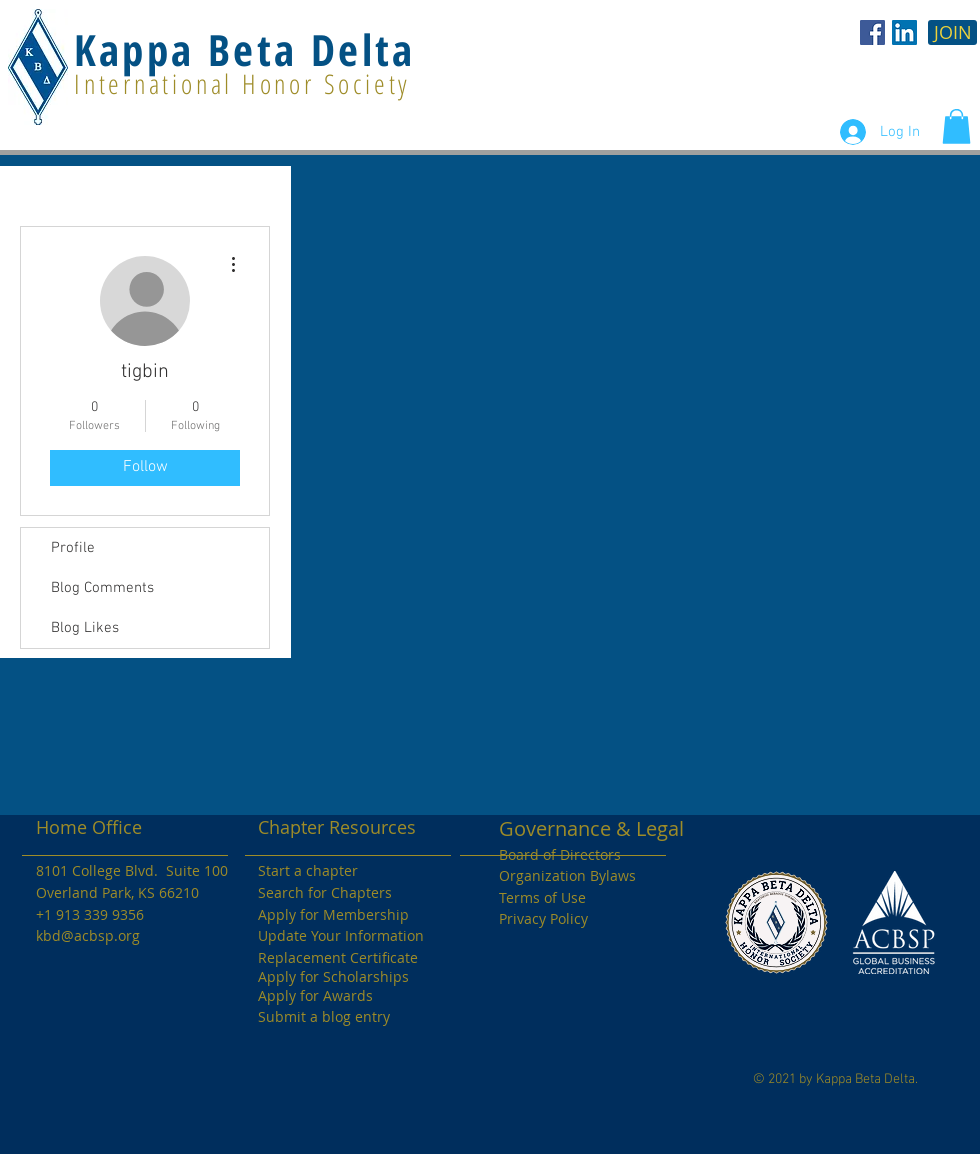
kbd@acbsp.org (88, 935)
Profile (73, 548)
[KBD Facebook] (872, 32)
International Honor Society (242, 83)
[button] (956, 126)
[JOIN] (952, 32)
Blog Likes (85, 628)
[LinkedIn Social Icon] (904, 32)
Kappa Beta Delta (244, 49)
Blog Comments (102, 588)
